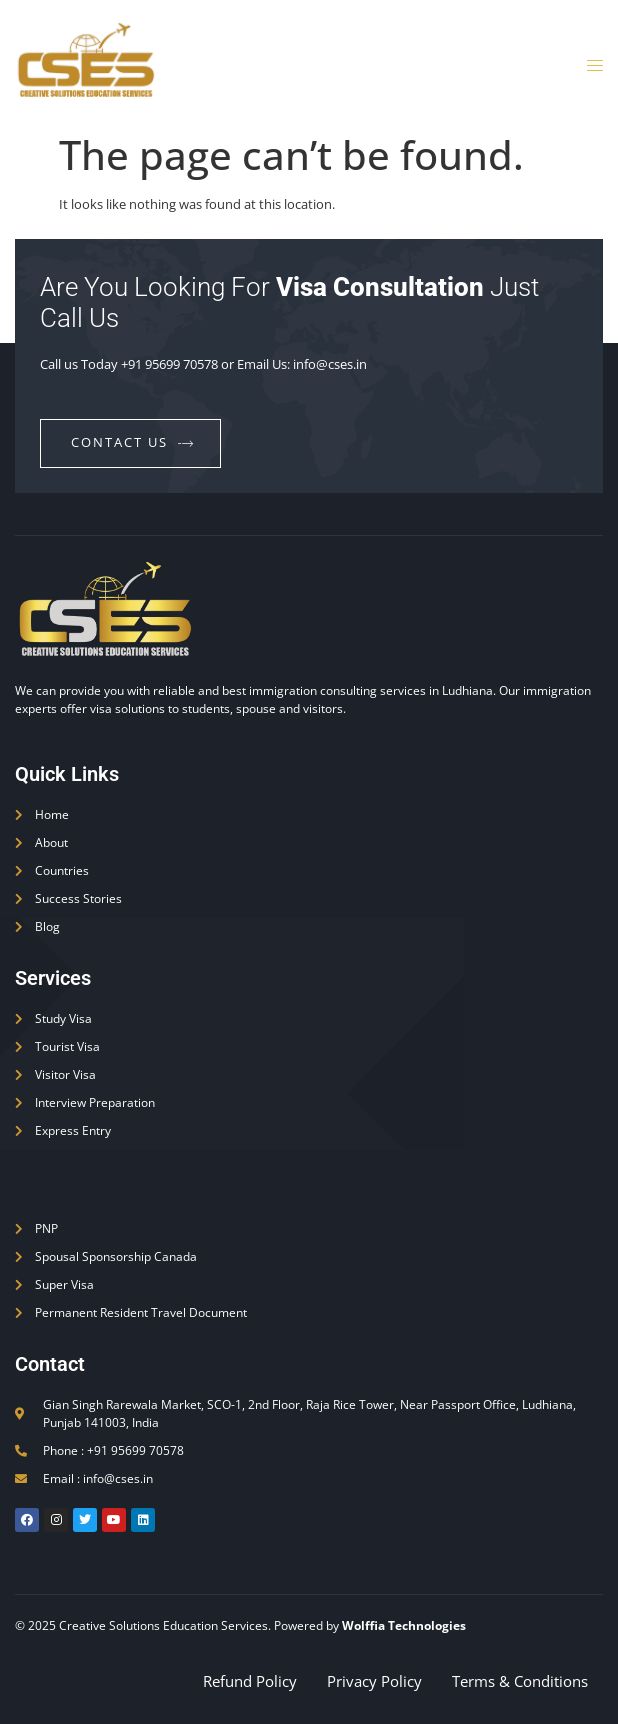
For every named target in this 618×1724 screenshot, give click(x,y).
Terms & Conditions (520, 1681)
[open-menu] (589, 66)
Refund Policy (250, 1681)
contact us (133, 442)
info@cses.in (330, 364)
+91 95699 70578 (169, 364)
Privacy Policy (374, 1681)
